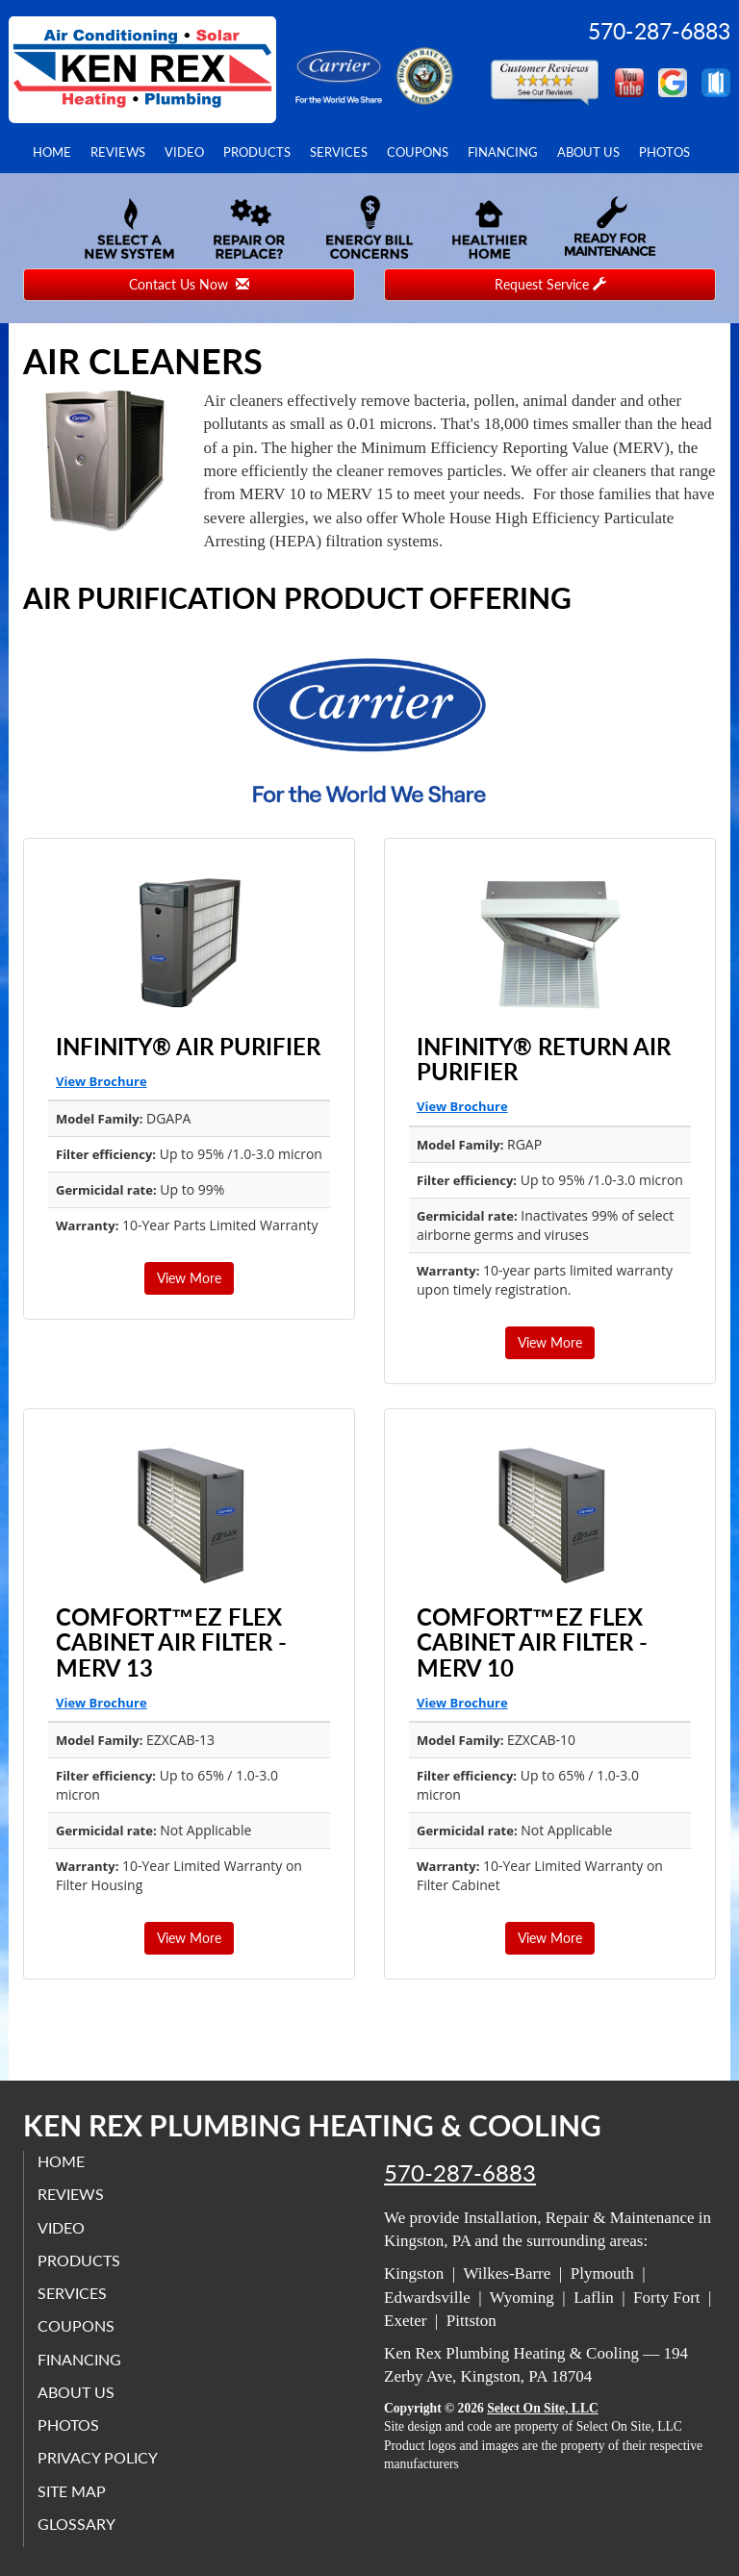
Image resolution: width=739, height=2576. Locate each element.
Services (339, 152)
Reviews (117, 152)
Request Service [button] (550, 284)
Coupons (417, 152)
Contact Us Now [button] (189, 284)
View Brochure (101, 1081)
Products (257, 152)
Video (184, 152)
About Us (588, 152)
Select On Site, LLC (543, 2408)
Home (52, 152)
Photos (664, 152)
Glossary (77, 2523)
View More (189, 1278)
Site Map (72, 2491)
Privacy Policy (98, 2458)
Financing (503, 152)
